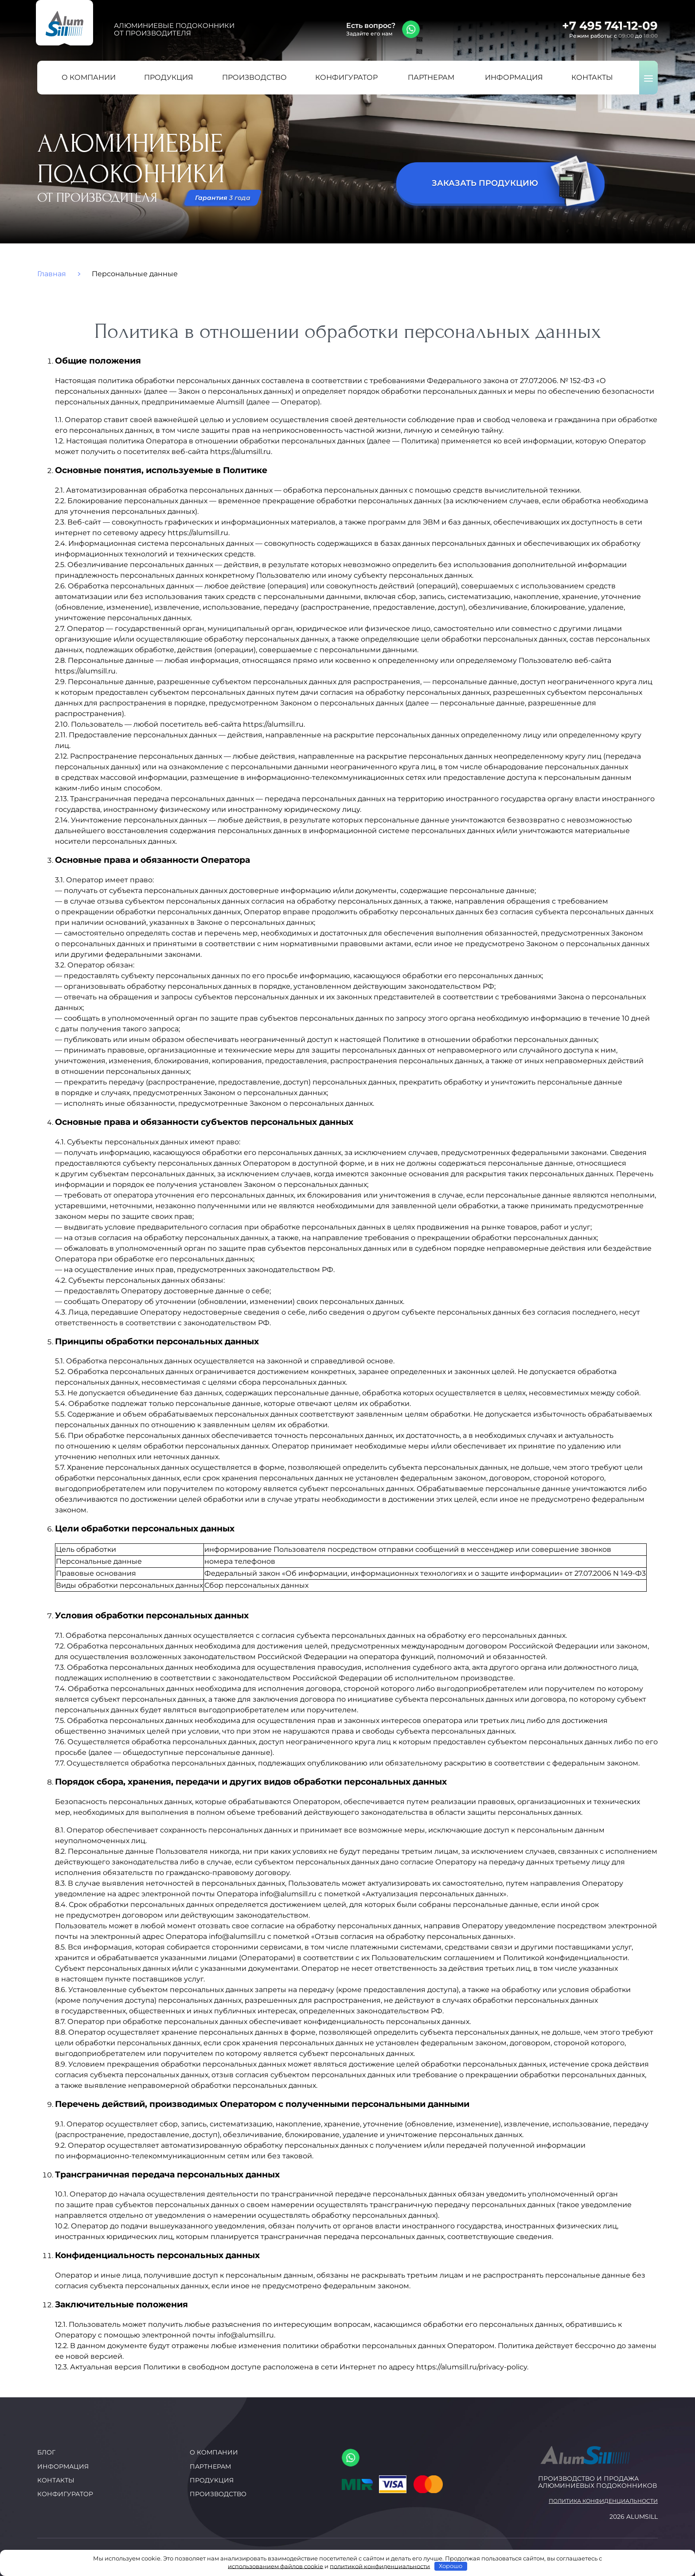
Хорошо (450, 2565)
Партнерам (210, 2466)
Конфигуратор (65, 2494)
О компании (214, 2452)
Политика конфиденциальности (603, 2501)
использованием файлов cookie (275, 2565)
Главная (51, 274)
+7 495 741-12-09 (610, 26)
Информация (63, 2466)
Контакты (55, 2480)
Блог (46, 2452)
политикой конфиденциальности (380, 2565)
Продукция (212, 2480)
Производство (218, 2494)
